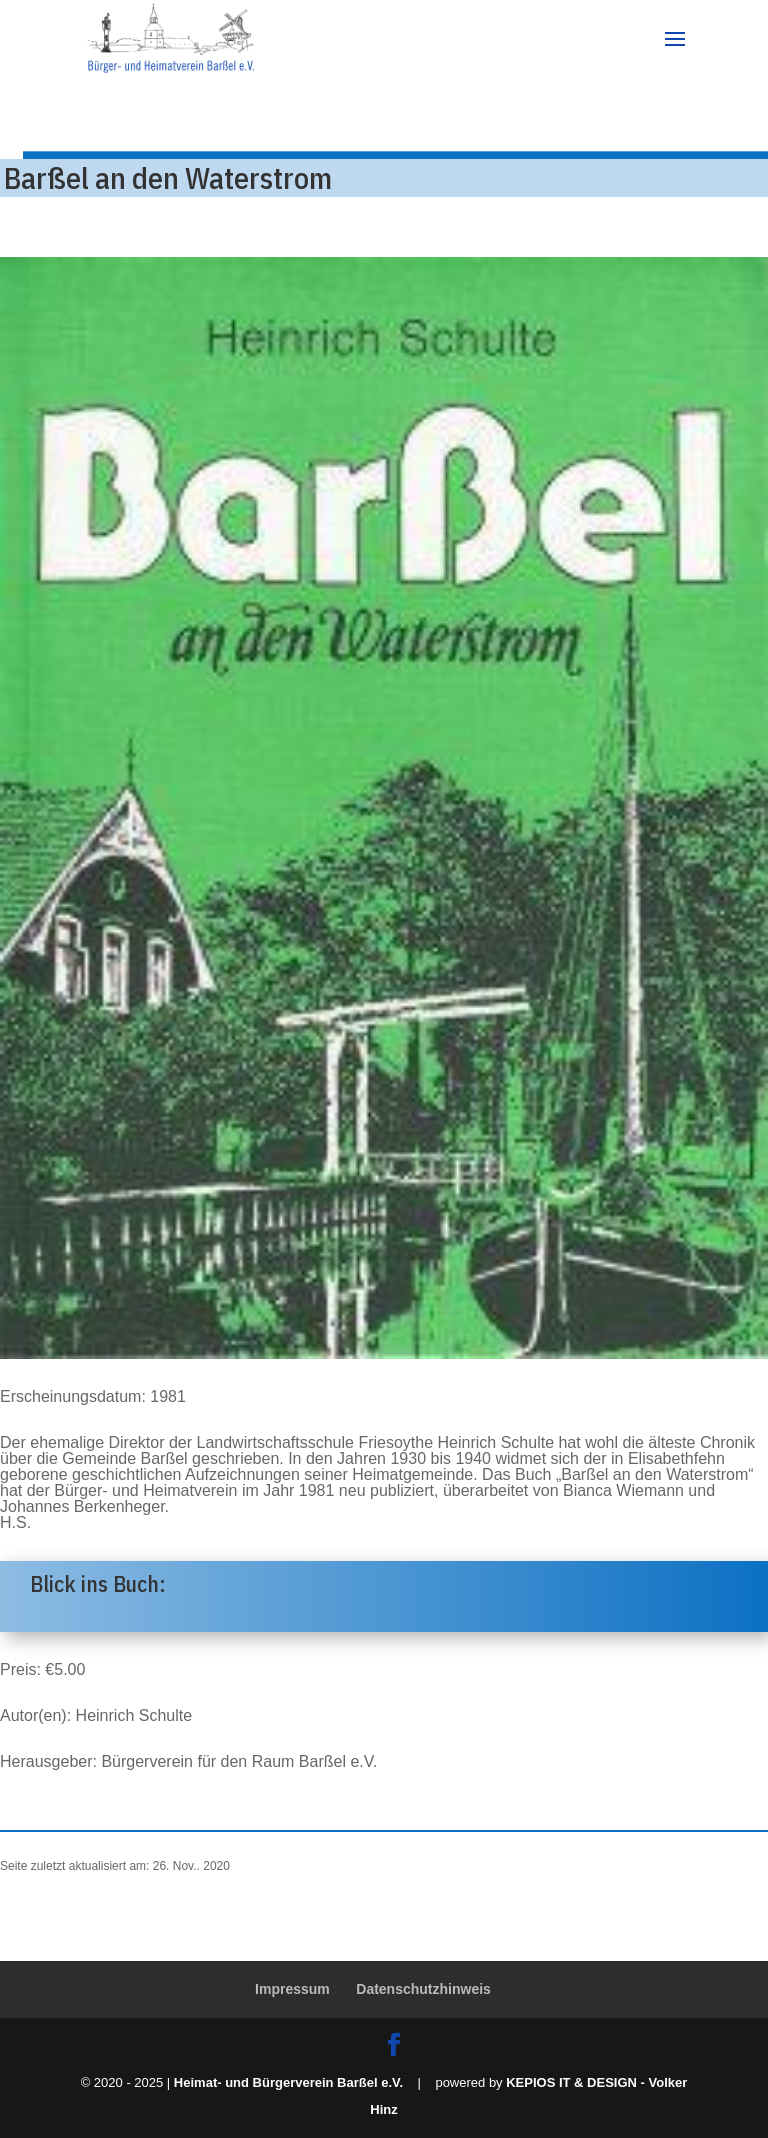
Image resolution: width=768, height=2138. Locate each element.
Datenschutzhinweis (423, 1989)
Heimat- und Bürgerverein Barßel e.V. (288, 2082)
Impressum (292, 1989)
